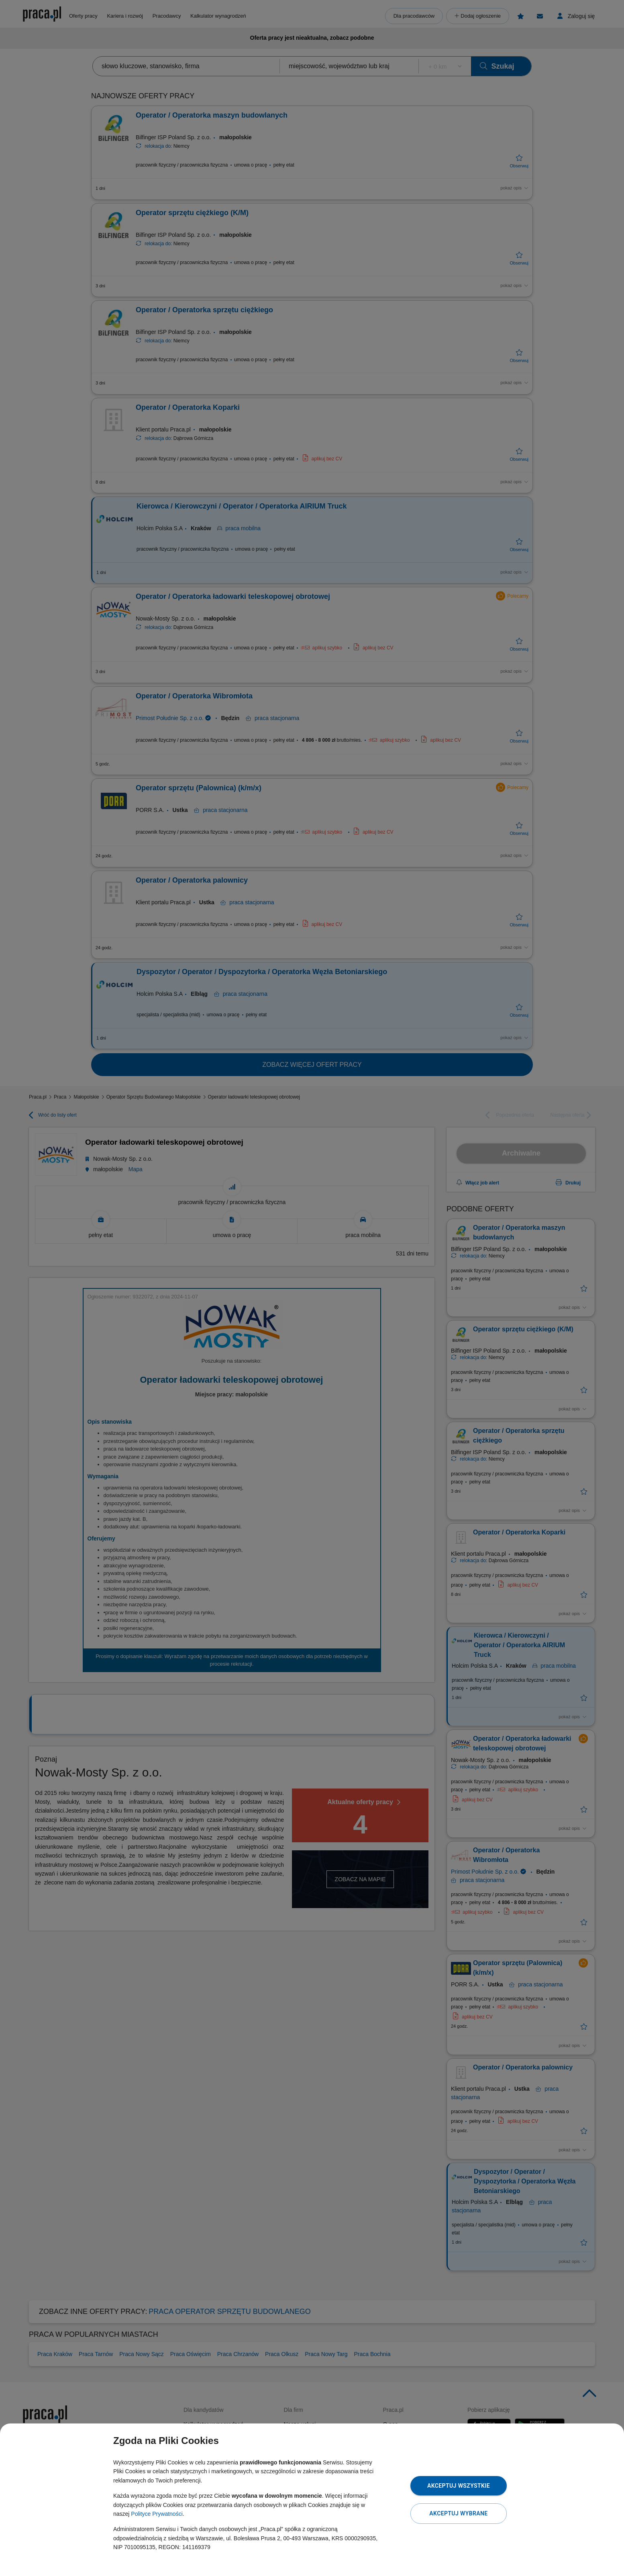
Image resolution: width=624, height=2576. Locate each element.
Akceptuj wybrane (458, 2513)
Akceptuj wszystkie (458, 2485)
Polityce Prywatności (156, 2514)
